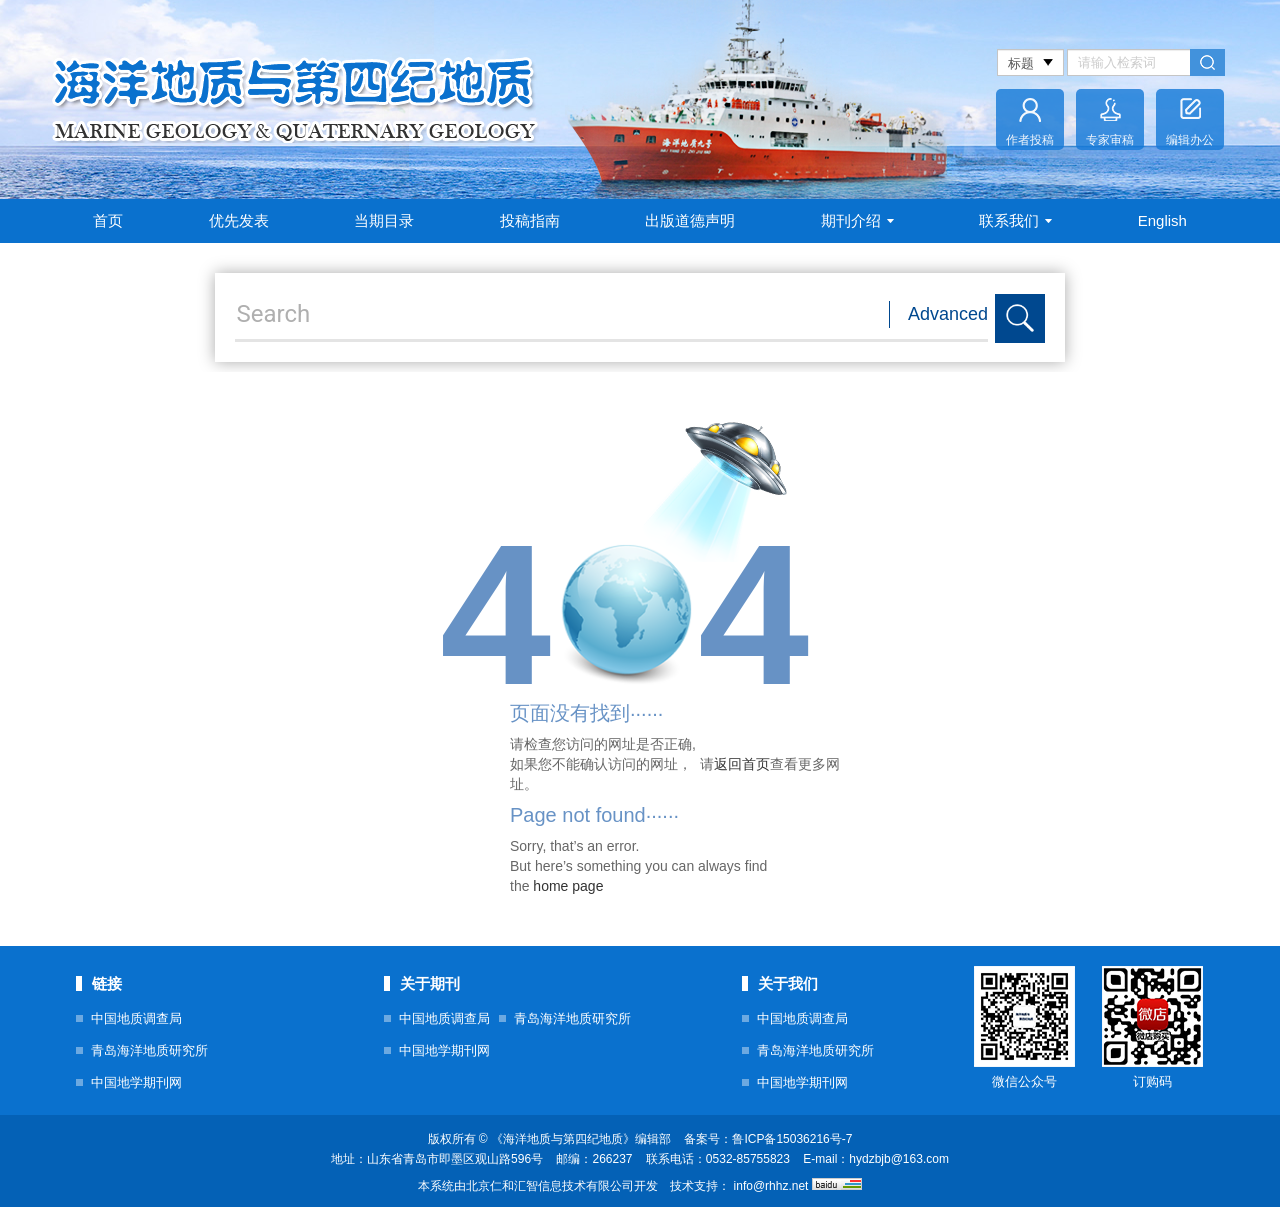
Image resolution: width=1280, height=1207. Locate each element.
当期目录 (384, 220)
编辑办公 (1190, 140)
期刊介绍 (857, 220)
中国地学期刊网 (136, 1082)
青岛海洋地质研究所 (149, 1050)
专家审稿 (1110, 140)
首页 (108, 220)
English (1162, 220)
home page (568, 886)
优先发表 (239, 220)
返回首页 (742, 764)
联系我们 (1015, 220)
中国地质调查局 (136, 1018)
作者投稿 (1030, 140)
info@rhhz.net (771, 1186)
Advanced (948, 314)
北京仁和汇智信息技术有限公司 (550, 1186)
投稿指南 (530, 220)
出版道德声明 (690, 220)
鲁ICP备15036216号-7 (792, 1139)
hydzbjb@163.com (899, 1159)
